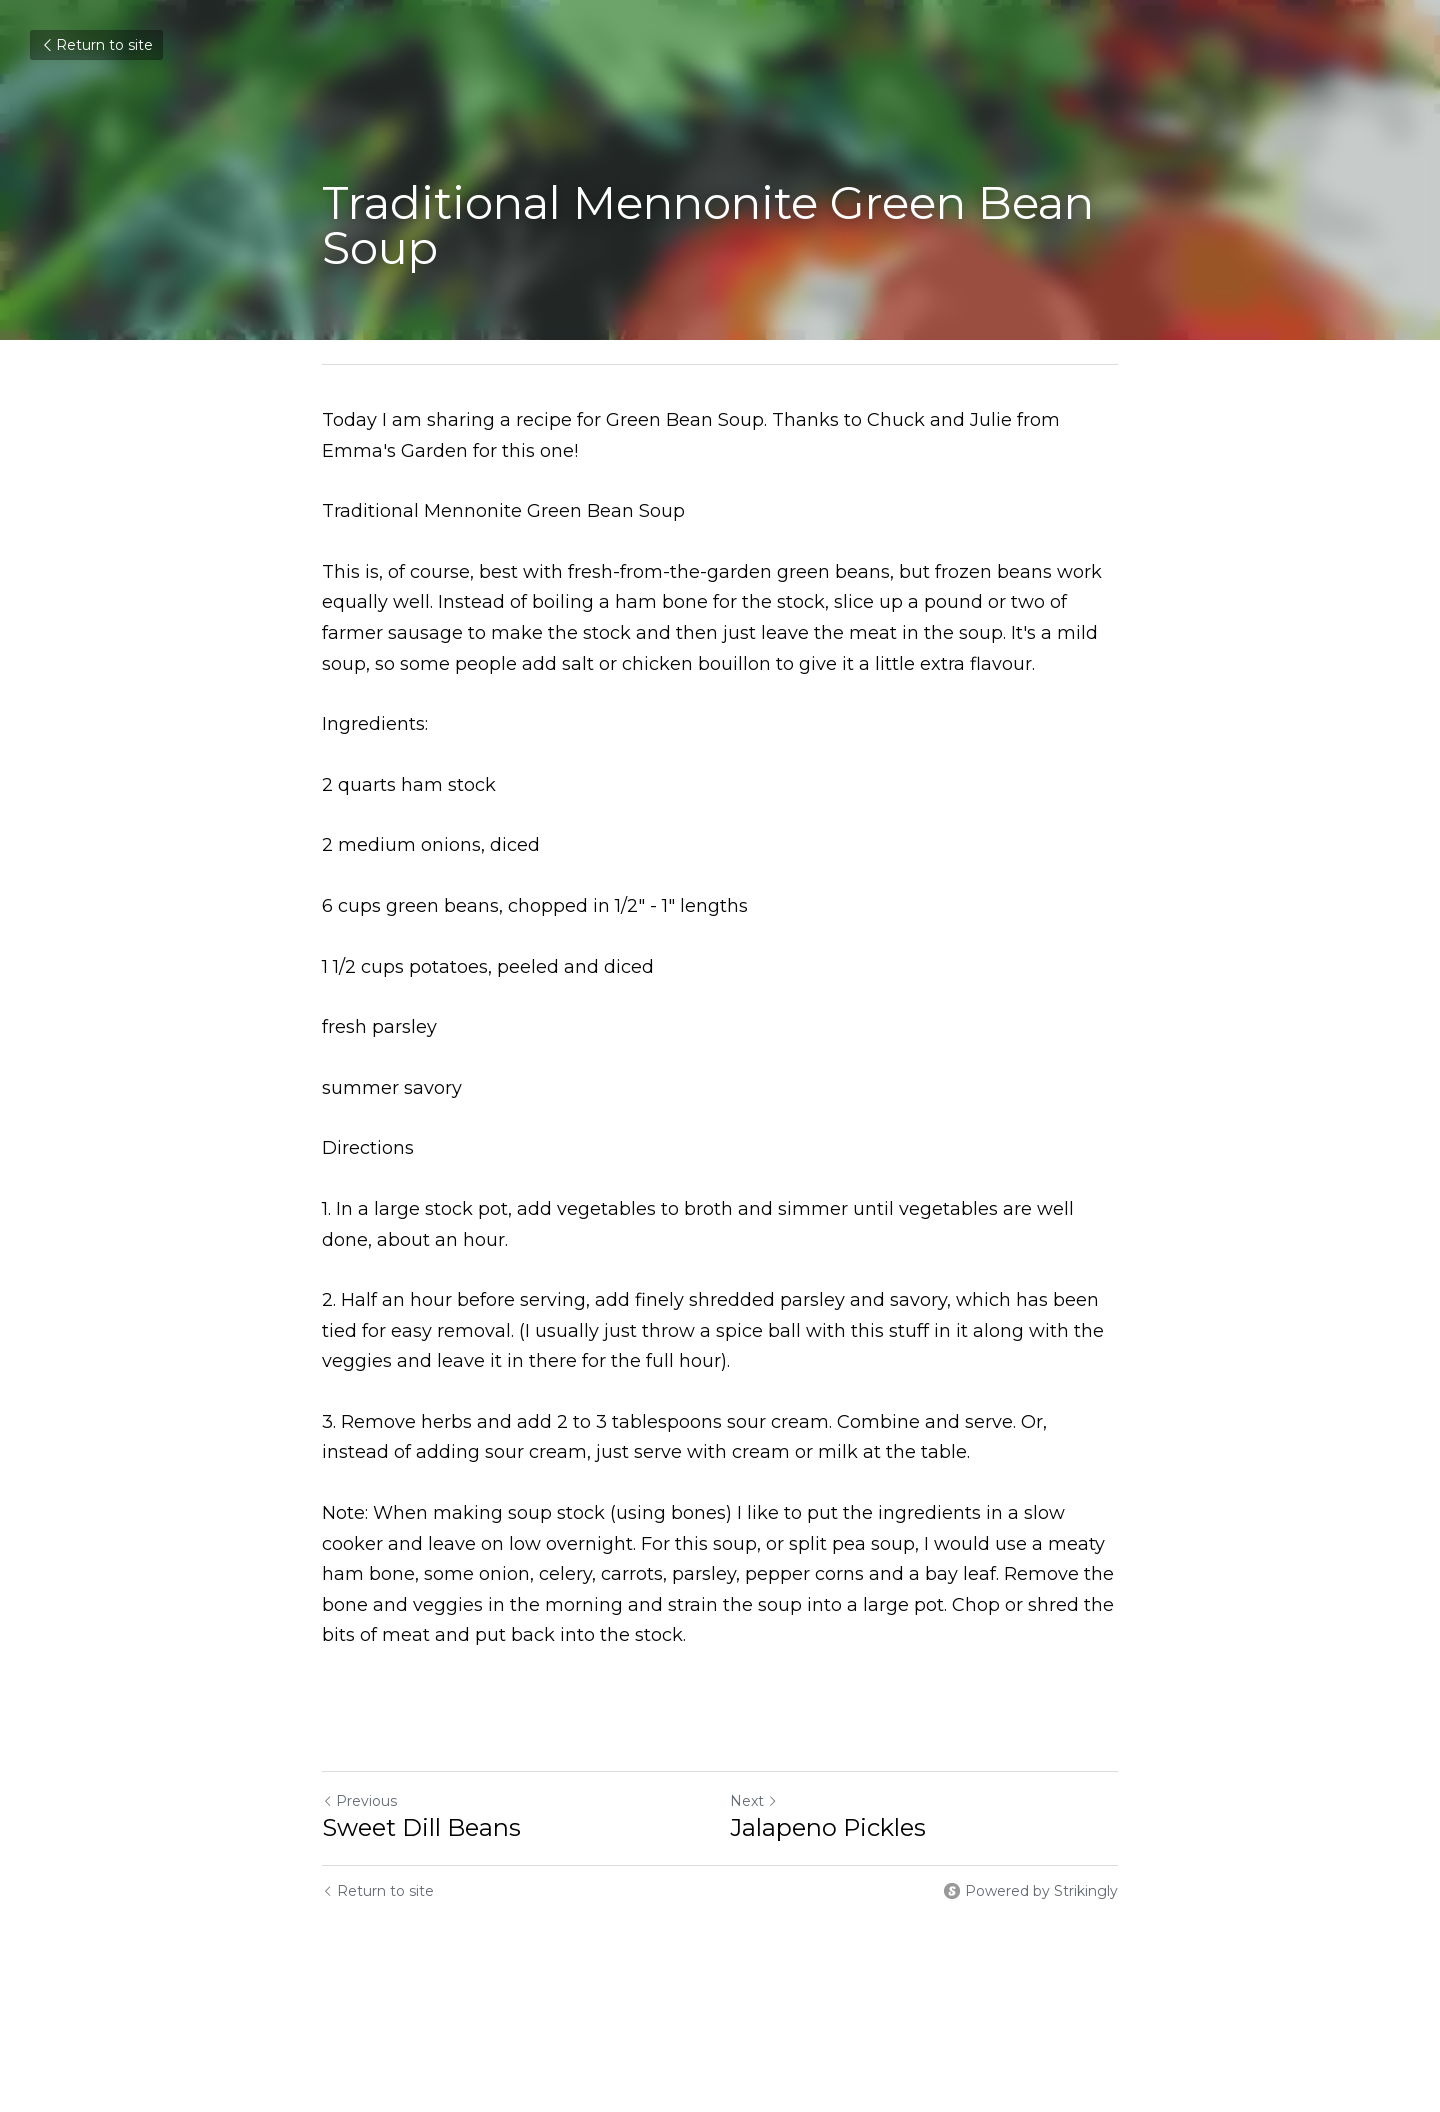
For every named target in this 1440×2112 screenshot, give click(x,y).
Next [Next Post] (754, 1801)
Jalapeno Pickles (828, 1827)
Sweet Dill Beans (421, 1827)
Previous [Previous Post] (359, 1801)
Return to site (96, 45)
